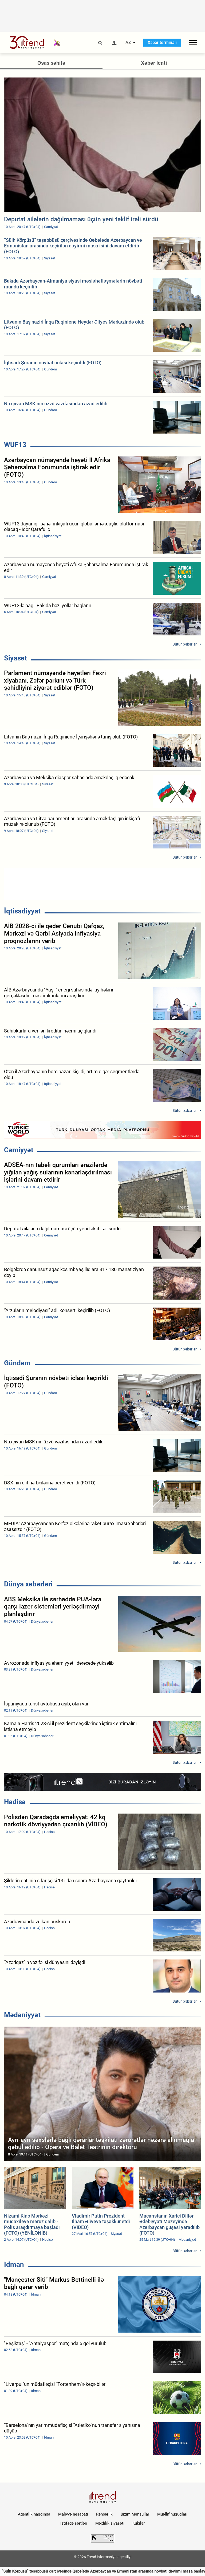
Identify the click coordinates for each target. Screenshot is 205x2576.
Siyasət (15, 658)
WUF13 (15, 445)
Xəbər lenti (154, 63)
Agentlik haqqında (34, 2514)
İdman (14, 2264)
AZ (128, 42)
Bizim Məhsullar (135, 2514)
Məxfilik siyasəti (109, 2523)
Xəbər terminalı (162, 42)
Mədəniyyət (22, 2015)
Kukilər (138, 2523)
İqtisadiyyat (22, 911)
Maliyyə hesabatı (73, 2514)
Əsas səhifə (51, 63)
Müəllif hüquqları (172, 2514)
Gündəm (17, 1363)
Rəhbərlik (104, 2514)
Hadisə (15, 1802)
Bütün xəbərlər (184, 644)
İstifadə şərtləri (73, 2523)
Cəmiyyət (18, 1150)
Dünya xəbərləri (28, 1584)
